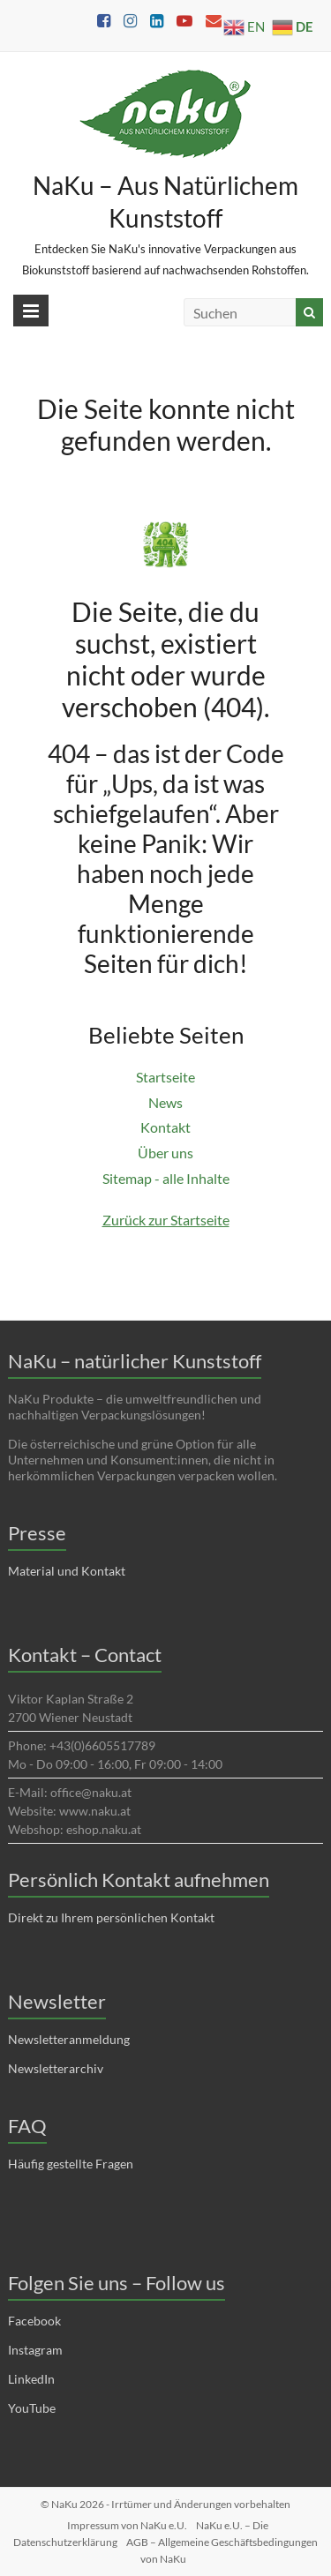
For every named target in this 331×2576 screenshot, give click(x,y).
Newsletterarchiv (55, 2068)
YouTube (32, 2407)
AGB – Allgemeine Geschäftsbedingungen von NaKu (222, 2550)
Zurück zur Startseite (165, 1219)
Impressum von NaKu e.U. (127, 2525)
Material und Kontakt (66, 1570)
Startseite (165, 1076)
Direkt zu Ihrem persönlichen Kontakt (111, 1917)
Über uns (165, 1152)
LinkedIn (31, 2378)
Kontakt (165, 1127)
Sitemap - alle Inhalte (165, 1178)
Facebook (34, 2320)
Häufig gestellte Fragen (70, 2163)
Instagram (35, 2349)
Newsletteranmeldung (69, 2039)
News (165, 1102)
